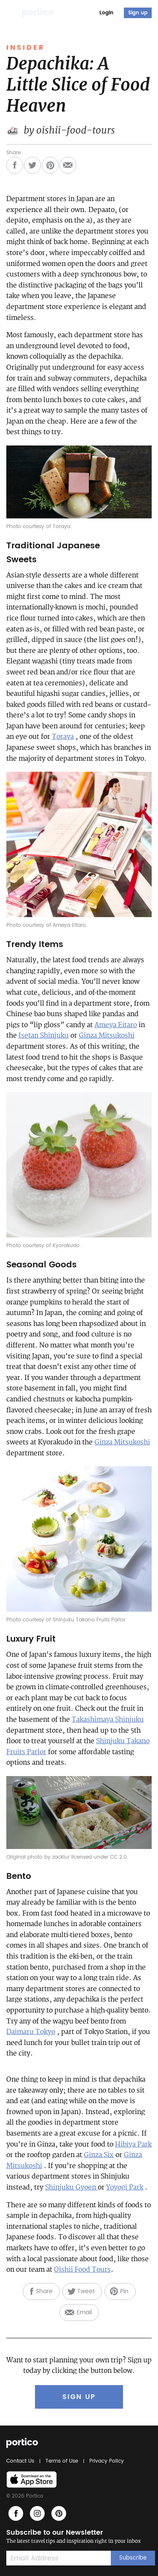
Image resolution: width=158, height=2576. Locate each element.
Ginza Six (99, 2155)
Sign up (137, 13)
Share (44, 2291)
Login (106, 13)
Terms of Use (61, 2461)
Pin (124, 2291)
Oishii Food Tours (82, 2269)
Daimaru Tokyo (30, 2032)
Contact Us (21, 2461)
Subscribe (133, 2558)
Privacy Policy (105, 2461)
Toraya (63, 737)
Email (84, 2312)
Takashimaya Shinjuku (108, 1719)
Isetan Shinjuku (44, 1035)
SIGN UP (79, 2396)
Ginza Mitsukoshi (106, 1035)
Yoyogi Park (124, 2187)
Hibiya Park (133, 2144)
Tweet (86, 2291)
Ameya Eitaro (115, 1025)
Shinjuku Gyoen (71, 2187)
